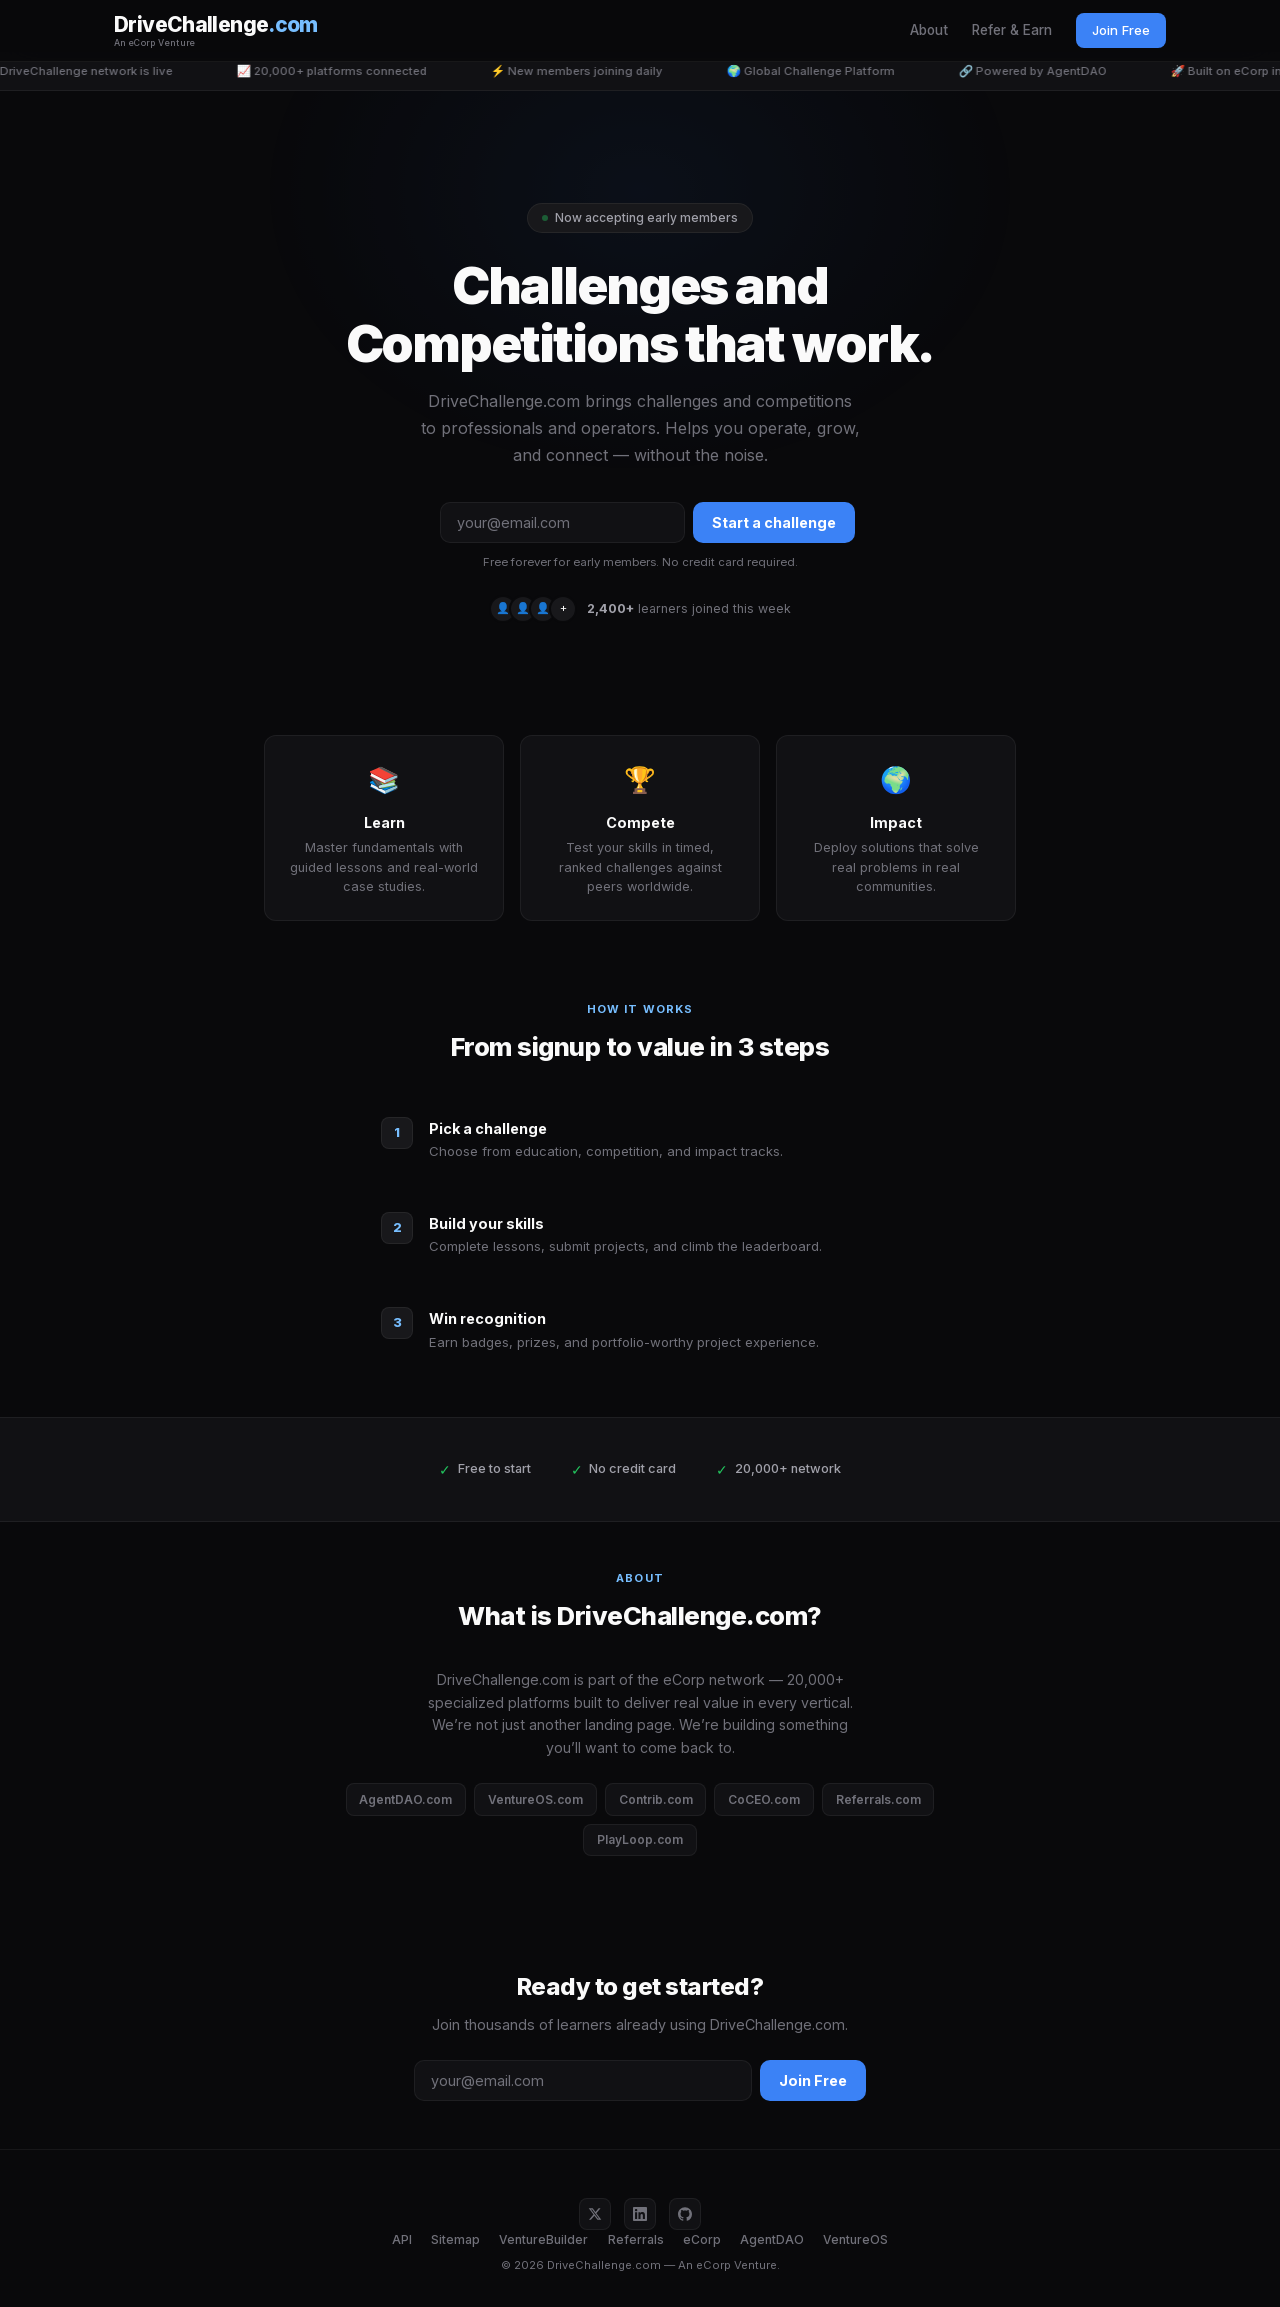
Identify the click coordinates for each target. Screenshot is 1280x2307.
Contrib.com (656, 1799)
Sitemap (455, 2239)
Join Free (1121, 30)
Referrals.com (878, 1799)
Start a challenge (774, 522)
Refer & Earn (1012, 30)
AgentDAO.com (405, 1799)
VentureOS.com (535, 1799)
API (402, 2239)
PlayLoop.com (640, 1839)
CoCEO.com (764, 1799)
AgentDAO (772, 2239)
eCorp (702, 2239)
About (929, 30)
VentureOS (855, 2239)
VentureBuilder (543, 2239)
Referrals (636, 2239)
